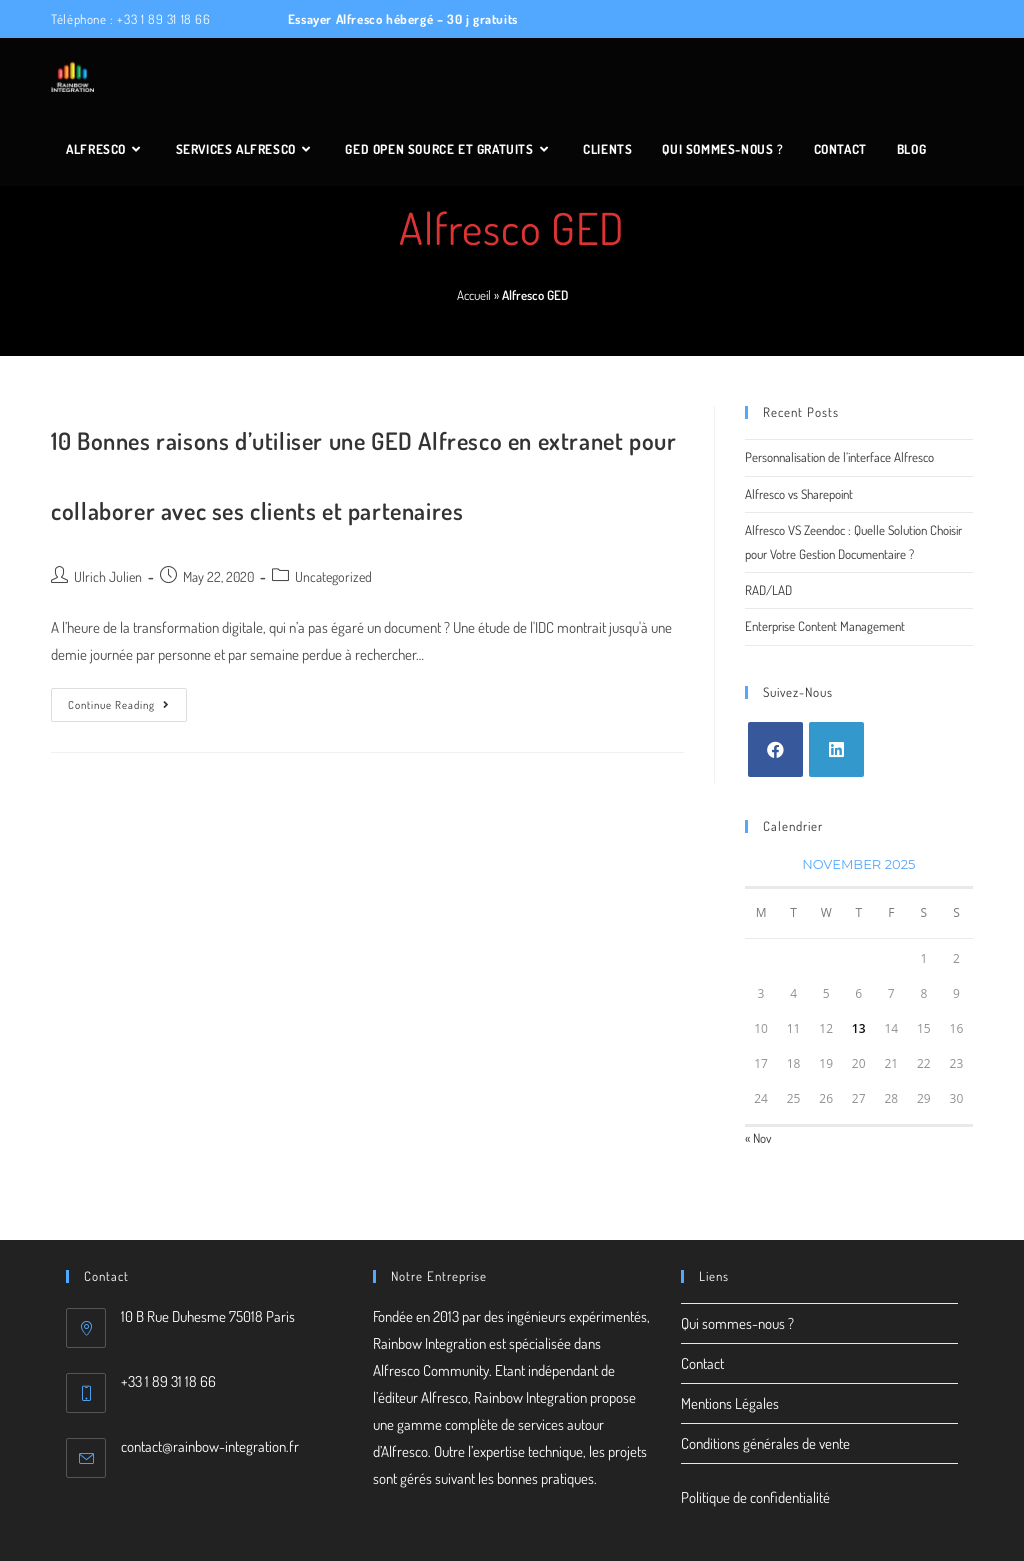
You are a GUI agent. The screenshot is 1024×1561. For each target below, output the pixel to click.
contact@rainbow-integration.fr (210, 1446)
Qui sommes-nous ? (737, 1323)
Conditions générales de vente (765, 1443)
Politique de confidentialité (755, 1497)
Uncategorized (333, 576)
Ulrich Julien (108, 576)
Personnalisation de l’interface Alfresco (839, 457)
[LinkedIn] (836, 749)
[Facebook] (775, 749)
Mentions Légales (730, 1403)
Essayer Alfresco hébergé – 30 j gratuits (401, 19)
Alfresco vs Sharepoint (799, 494)
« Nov (758, 1138)
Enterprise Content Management (825, 626)
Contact (702, 1363)
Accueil (474, 295)
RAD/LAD (768, 590)
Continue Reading (127, 709)
